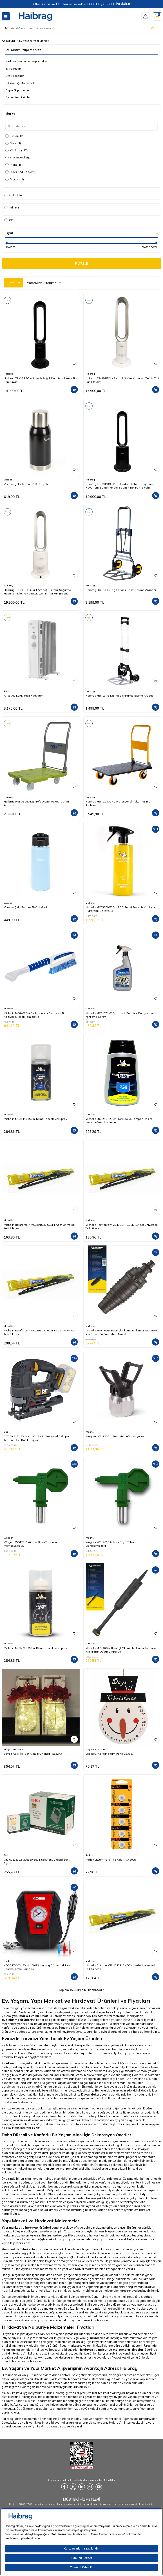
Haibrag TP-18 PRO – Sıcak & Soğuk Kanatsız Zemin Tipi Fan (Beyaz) (122, 380)
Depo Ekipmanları (17, 90)
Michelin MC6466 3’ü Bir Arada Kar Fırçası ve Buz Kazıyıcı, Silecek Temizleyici (35, 1014)
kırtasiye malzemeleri (62, 2168)
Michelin (90, 902)
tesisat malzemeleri (107, 2016)
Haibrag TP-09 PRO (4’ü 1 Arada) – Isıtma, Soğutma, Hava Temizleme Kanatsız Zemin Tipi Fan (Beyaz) (38, 591)
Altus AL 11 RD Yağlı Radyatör (23, 695)
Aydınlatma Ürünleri (18, 97)
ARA (154, 28)
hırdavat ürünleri (48, 2016)
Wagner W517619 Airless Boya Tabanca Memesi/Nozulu (111, 1543)
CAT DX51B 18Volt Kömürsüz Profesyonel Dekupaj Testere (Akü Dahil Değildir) (36, 1438)
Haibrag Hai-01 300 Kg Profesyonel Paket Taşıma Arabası (117, 803)
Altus (7, 691)
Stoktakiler (13, 195)
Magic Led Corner (14, 1749)
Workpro (16, 150)
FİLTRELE (81, 263)
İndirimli (11, 207)
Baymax (14, 179)
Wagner (89, 1431)
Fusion (14, 136)
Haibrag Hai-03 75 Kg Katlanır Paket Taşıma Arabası (119, 695)
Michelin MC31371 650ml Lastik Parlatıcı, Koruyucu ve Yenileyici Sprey (119, 1014)
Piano (13, 165)
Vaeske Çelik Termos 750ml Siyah (26, 484)
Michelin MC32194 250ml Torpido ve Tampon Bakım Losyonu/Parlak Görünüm (118, 1120)
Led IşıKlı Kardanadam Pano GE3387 (109, 1753)
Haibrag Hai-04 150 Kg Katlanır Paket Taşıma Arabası (120, 590)
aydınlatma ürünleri (17, 2019)
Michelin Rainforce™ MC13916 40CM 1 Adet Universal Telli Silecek (120, 1967)
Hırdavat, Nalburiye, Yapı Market (26, 61)
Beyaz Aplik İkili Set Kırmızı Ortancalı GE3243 (33, 1753)
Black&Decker (18, 157)
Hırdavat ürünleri (15, 2249)
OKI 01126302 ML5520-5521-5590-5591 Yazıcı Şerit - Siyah (37, 1861)
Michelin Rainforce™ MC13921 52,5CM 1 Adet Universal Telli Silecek (39, 1332)
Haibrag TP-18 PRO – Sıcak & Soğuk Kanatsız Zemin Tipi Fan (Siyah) (40, 380)
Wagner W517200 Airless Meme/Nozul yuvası (115, 1436)
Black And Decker (20, 172)
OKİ (6, 1855)
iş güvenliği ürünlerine (88, 2338)
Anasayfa (8, 40)
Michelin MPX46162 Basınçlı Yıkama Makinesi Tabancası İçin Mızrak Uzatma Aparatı (121, 1649)
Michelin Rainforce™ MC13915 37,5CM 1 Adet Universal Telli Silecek (39, 1226)
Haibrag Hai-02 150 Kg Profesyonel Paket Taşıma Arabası (36, 803)
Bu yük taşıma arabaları (33, 2408)
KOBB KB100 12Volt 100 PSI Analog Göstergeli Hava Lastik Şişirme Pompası (38, 1967)
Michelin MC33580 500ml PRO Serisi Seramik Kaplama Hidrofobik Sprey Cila (120, 908)
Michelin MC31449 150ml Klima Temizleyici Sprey (35, 1118)
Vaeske (8, 479)
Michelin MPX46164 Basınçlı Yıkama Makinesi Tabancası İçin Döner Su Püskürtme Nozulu (121, 1332)
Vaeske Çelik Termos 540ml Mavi (25, 907)
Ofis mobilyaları (141, 2194)
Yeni (9, 219)
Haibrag (8, 373)
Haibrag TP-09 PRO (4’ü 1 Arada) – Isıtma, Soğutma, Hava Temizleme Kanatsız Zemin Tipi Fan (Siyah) (119, 485)
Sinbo (13, 143)
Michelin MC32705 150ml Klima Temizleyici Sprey (35, 1648)
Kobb (6, 1961)
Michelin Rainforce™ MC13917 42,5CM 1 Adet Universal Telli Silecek (121, 1226)
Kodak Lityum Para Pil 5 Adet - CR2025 (110, 1859)
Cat (6, 1431)
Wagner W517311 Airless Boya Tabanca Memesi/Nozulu (30, 1543)
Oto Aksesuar (14, 75)
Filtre (13, 283)
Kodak (89, 1855)
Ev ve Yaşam (13, 68)
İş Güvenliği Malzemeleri (21, 83)
